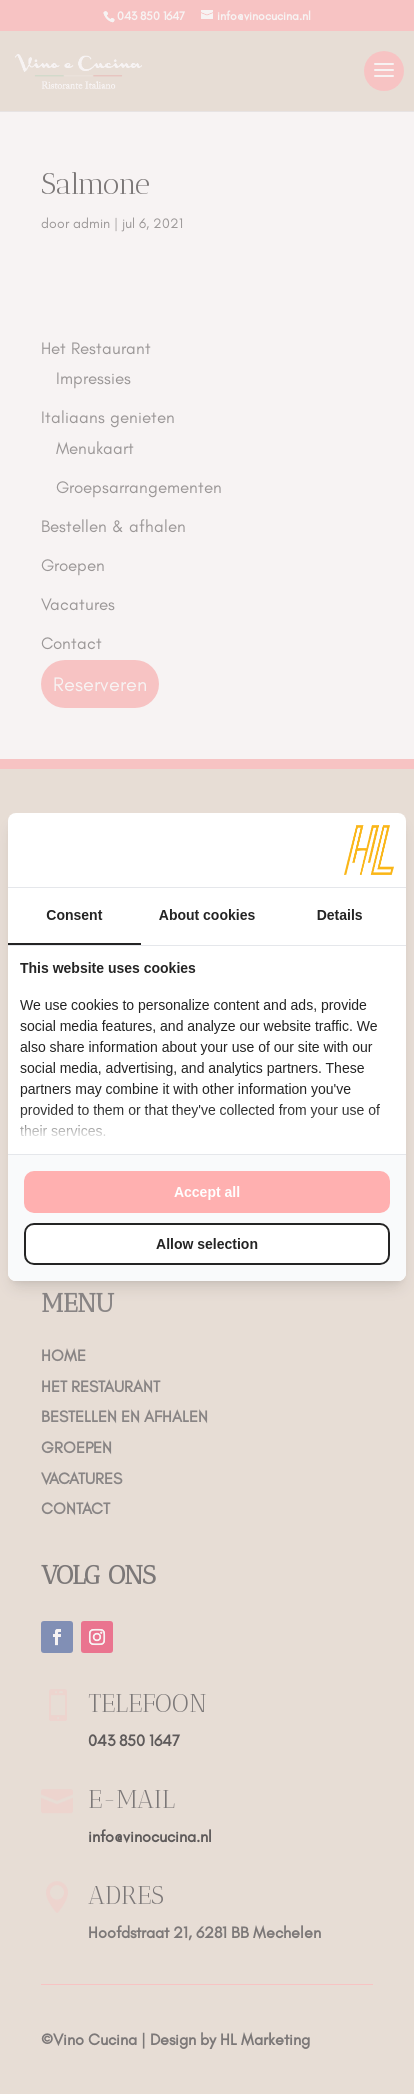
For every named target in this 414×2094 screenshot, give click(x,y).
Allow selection (207, 1244)
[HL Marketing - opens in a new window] (369, 850)
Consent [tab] (74, 915)
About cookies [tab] (207, 915)
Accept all (207, 1192)
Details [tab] (340, 915)
